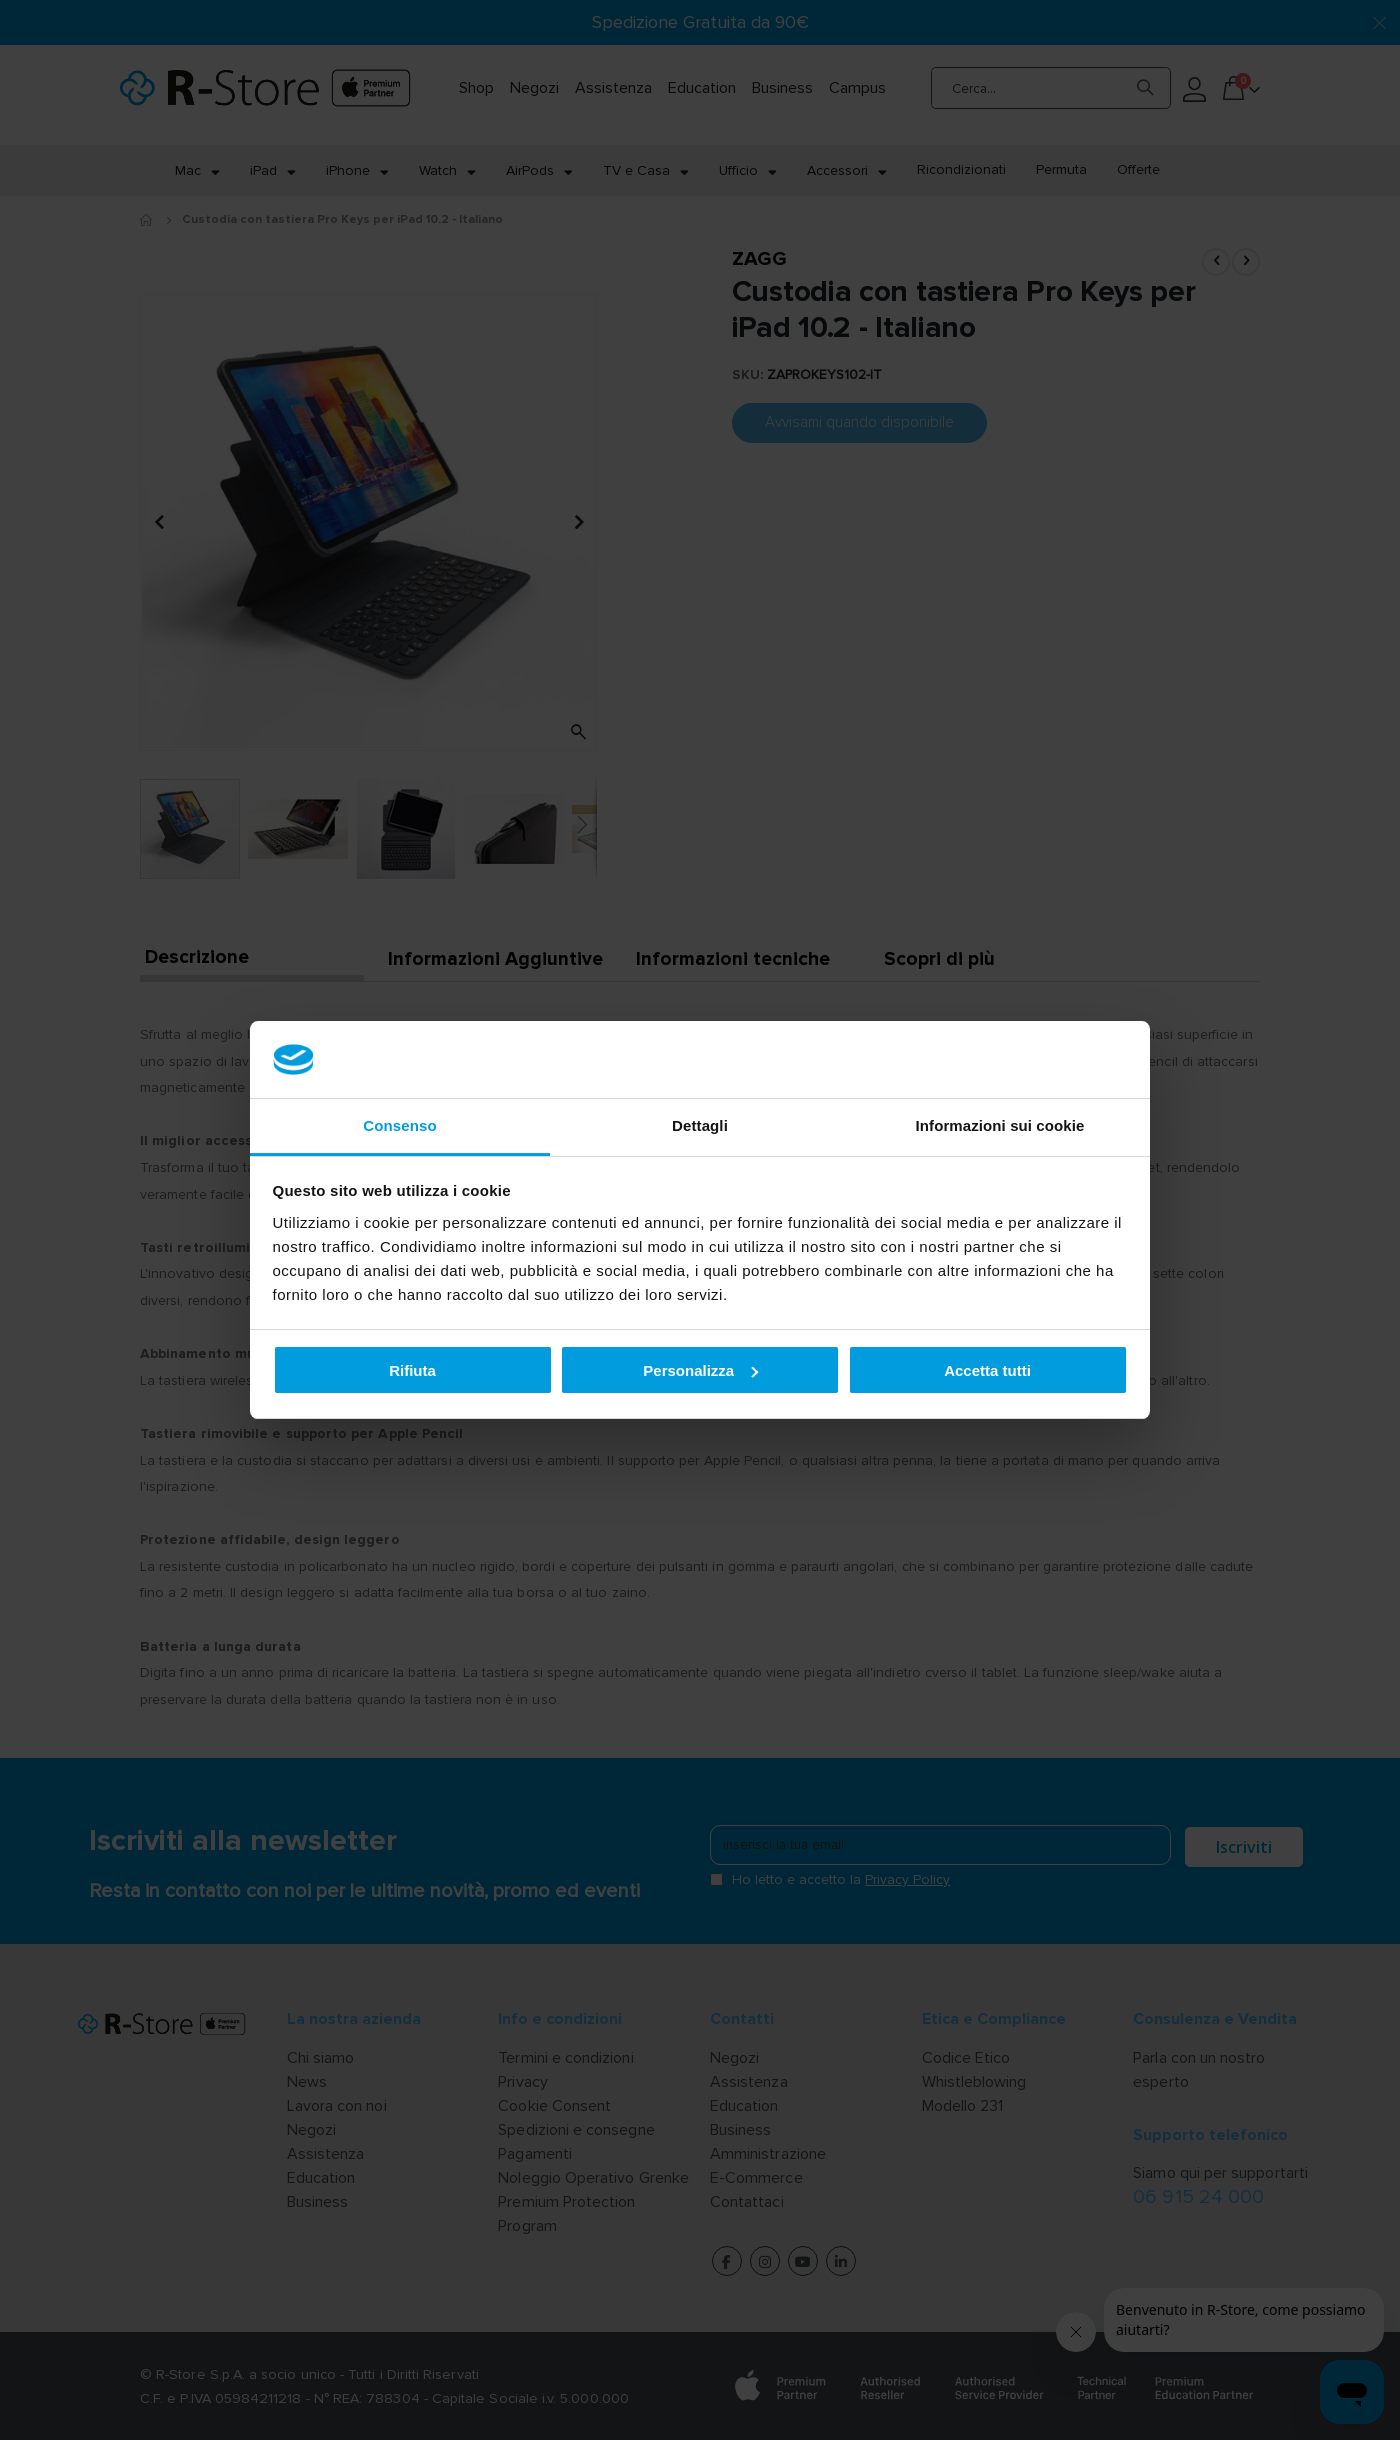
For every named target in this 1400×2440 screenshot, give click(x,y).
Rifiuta (412, 1370)
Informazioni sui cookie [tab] (1000, 1125)
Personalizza (700, 1370)
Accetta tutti (987, 1370)
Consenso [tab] (399, 1125)
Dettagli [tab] (700, 1125)
